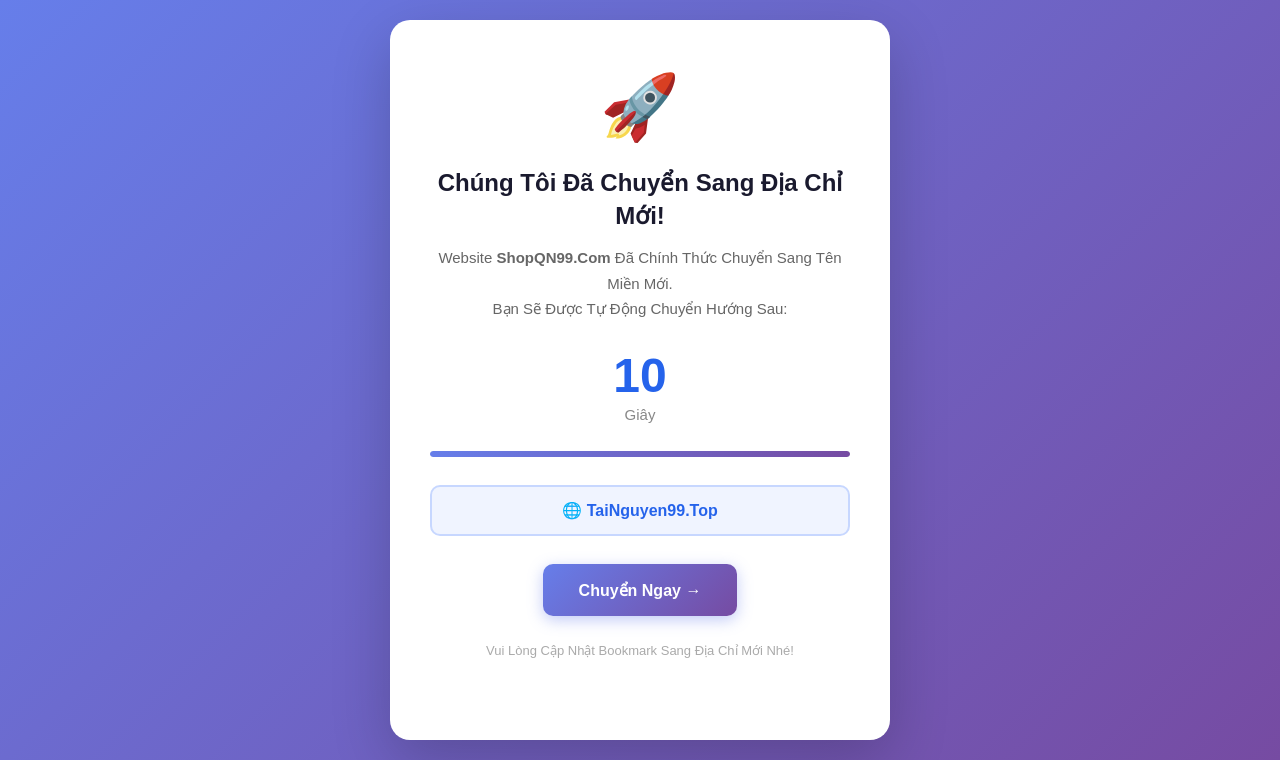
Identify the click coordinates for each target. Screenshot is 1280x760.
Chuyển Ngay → (640, 590)
